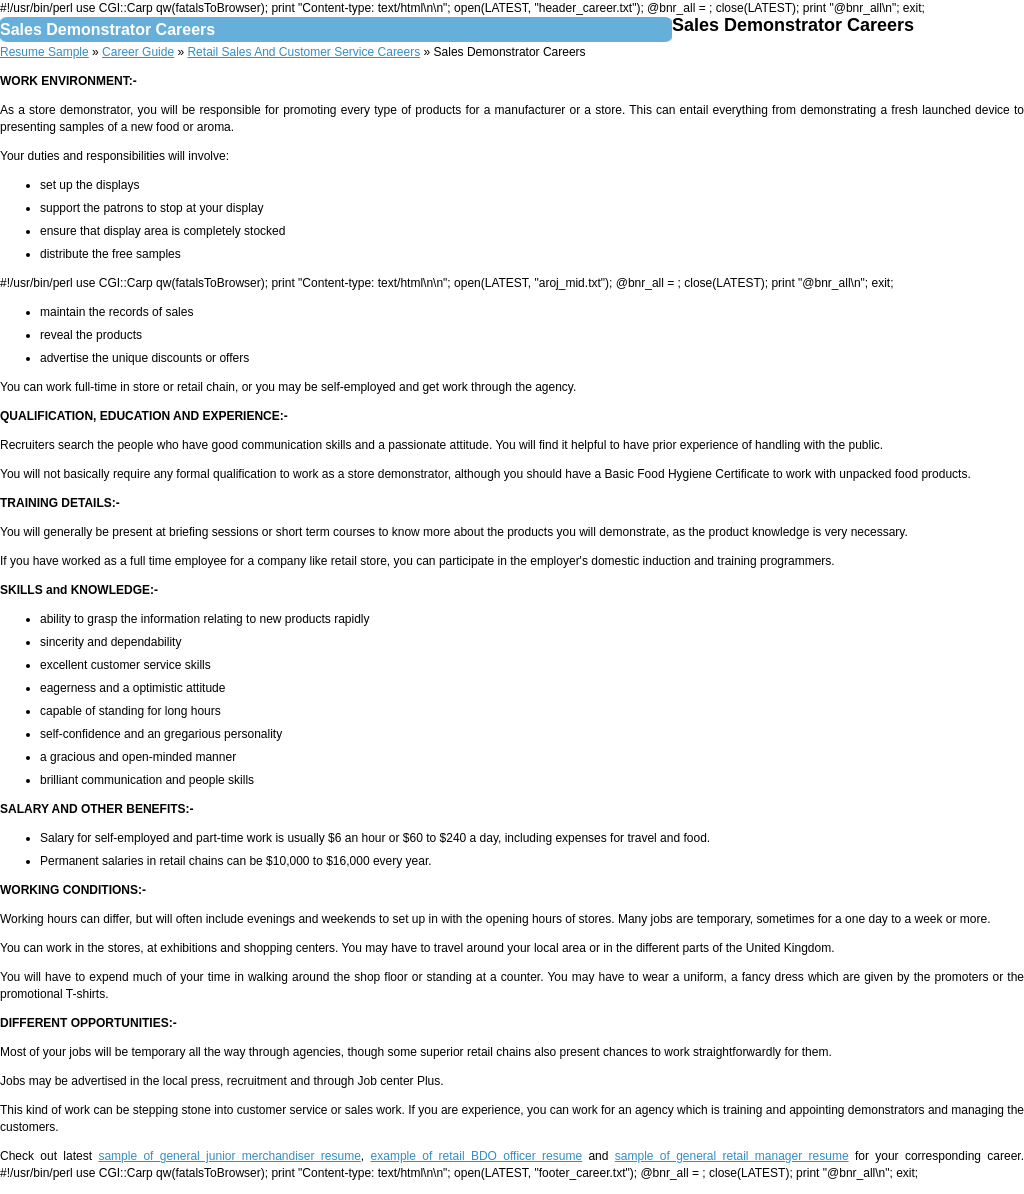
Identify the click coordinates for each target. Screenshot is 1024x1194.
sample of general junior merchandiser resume (229, 1156)
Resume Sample (44, 52)
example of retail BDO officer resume (477, 1156)
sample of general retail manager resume (732, 1156)
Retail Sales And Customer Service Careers (303, 52)
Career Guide (138, 52)
